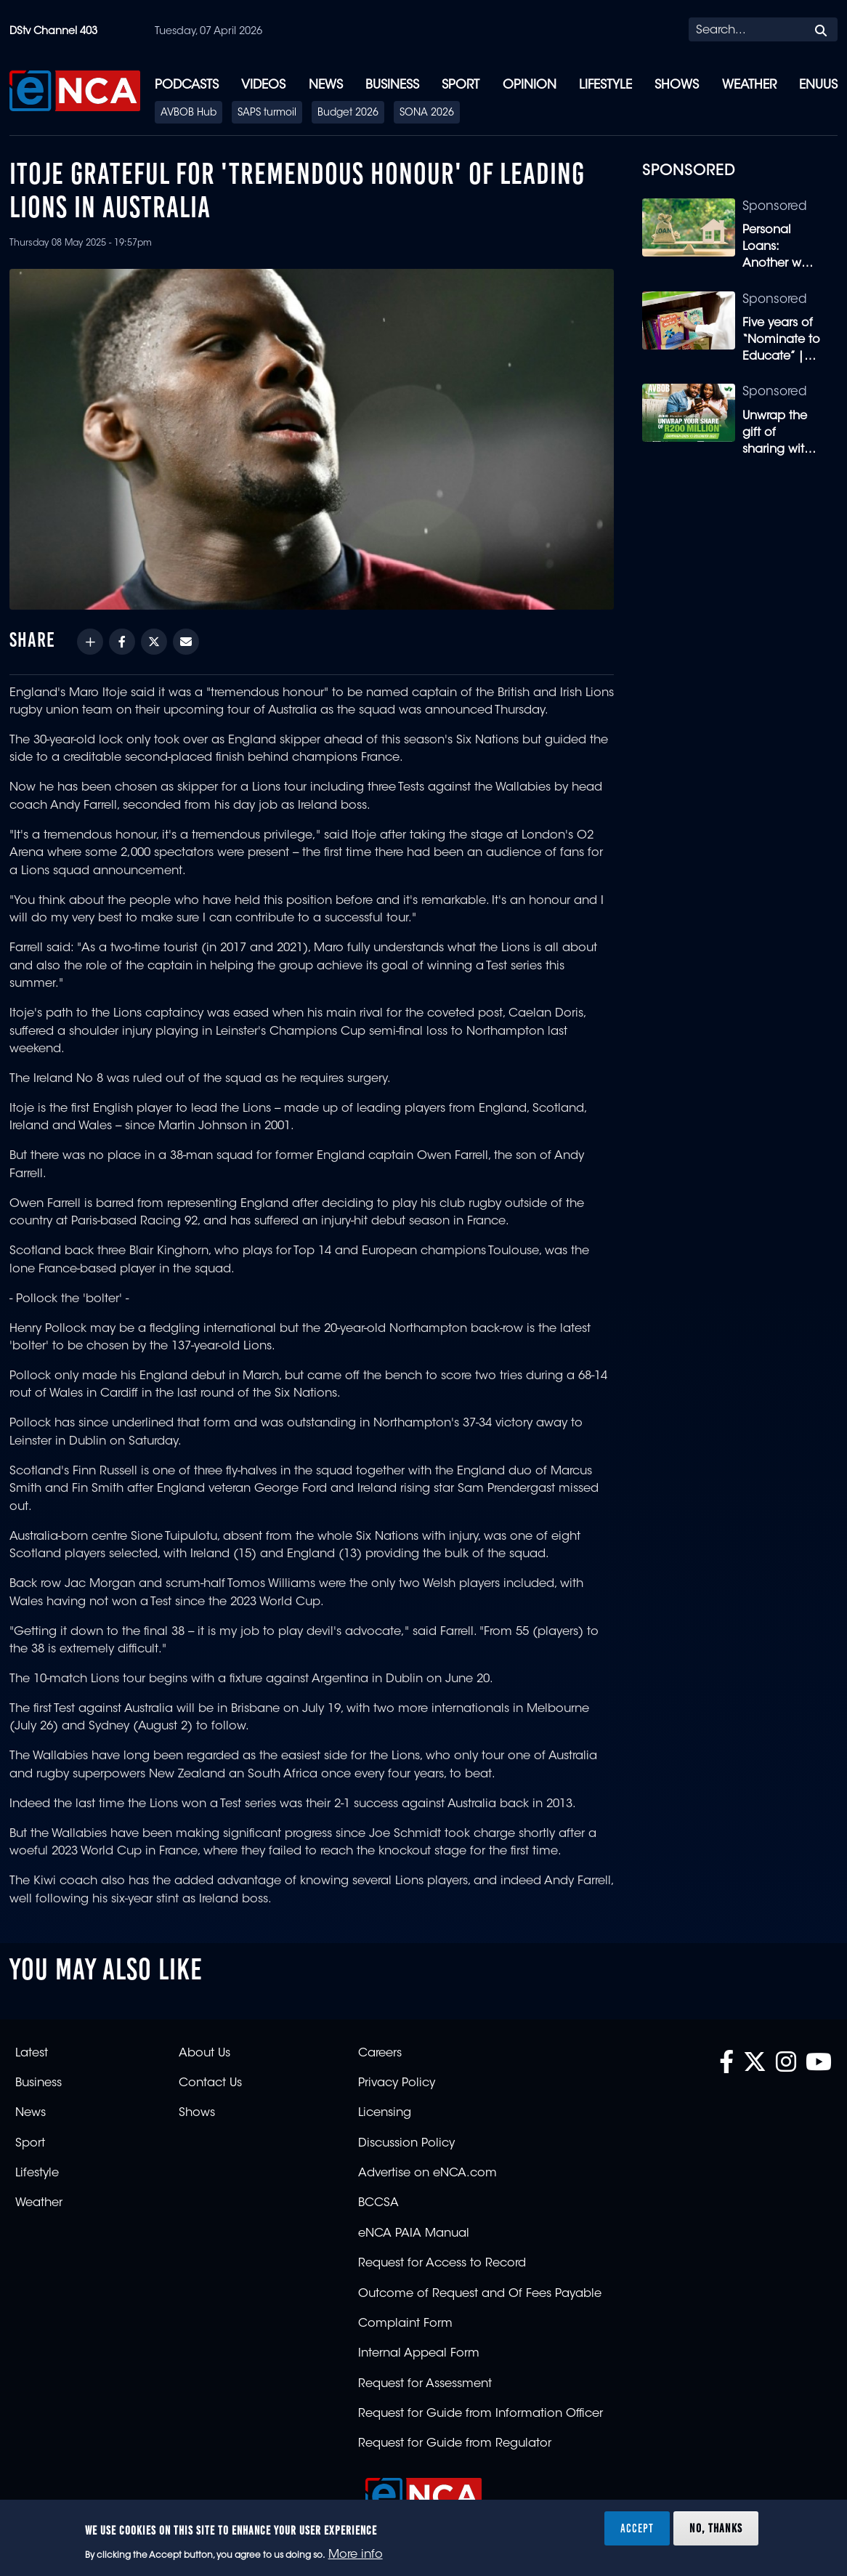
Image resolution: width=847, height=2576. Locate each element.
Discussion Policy (406, 2143)
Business (392, 85)
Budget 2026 (347, 113)
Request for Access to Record (442, 2263)
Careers (380, 2053)
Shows (676, 85)
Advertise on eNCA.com (427, 2173)
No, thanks (715, 2528)
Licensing (384, 2113)
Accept (637, 2528)
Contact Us (210, 2083)
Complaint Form (405, 2324)
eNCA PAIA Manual (413, 2234)
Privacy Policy (396, 2083)
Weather (749, 85)
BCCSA (378, 2203)
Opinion (529, 85)
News (326, 85)
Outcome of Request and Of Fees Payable (479, 2294)
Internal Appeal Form (418, 2353)
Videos (263, 85)
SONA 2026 (427, 113)
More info (355, 2555)
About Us (204, 2053)
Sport (460, 85)
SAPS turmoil (267, 113)
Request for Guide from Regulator (454, 2444)
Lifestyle (605, 85)
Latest (31, 2053)
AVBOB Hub (188, 113)
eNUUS (818, 85)
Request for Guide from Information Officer (480, 2414)
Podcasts (187, 85)
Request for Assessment (425, 2384)
